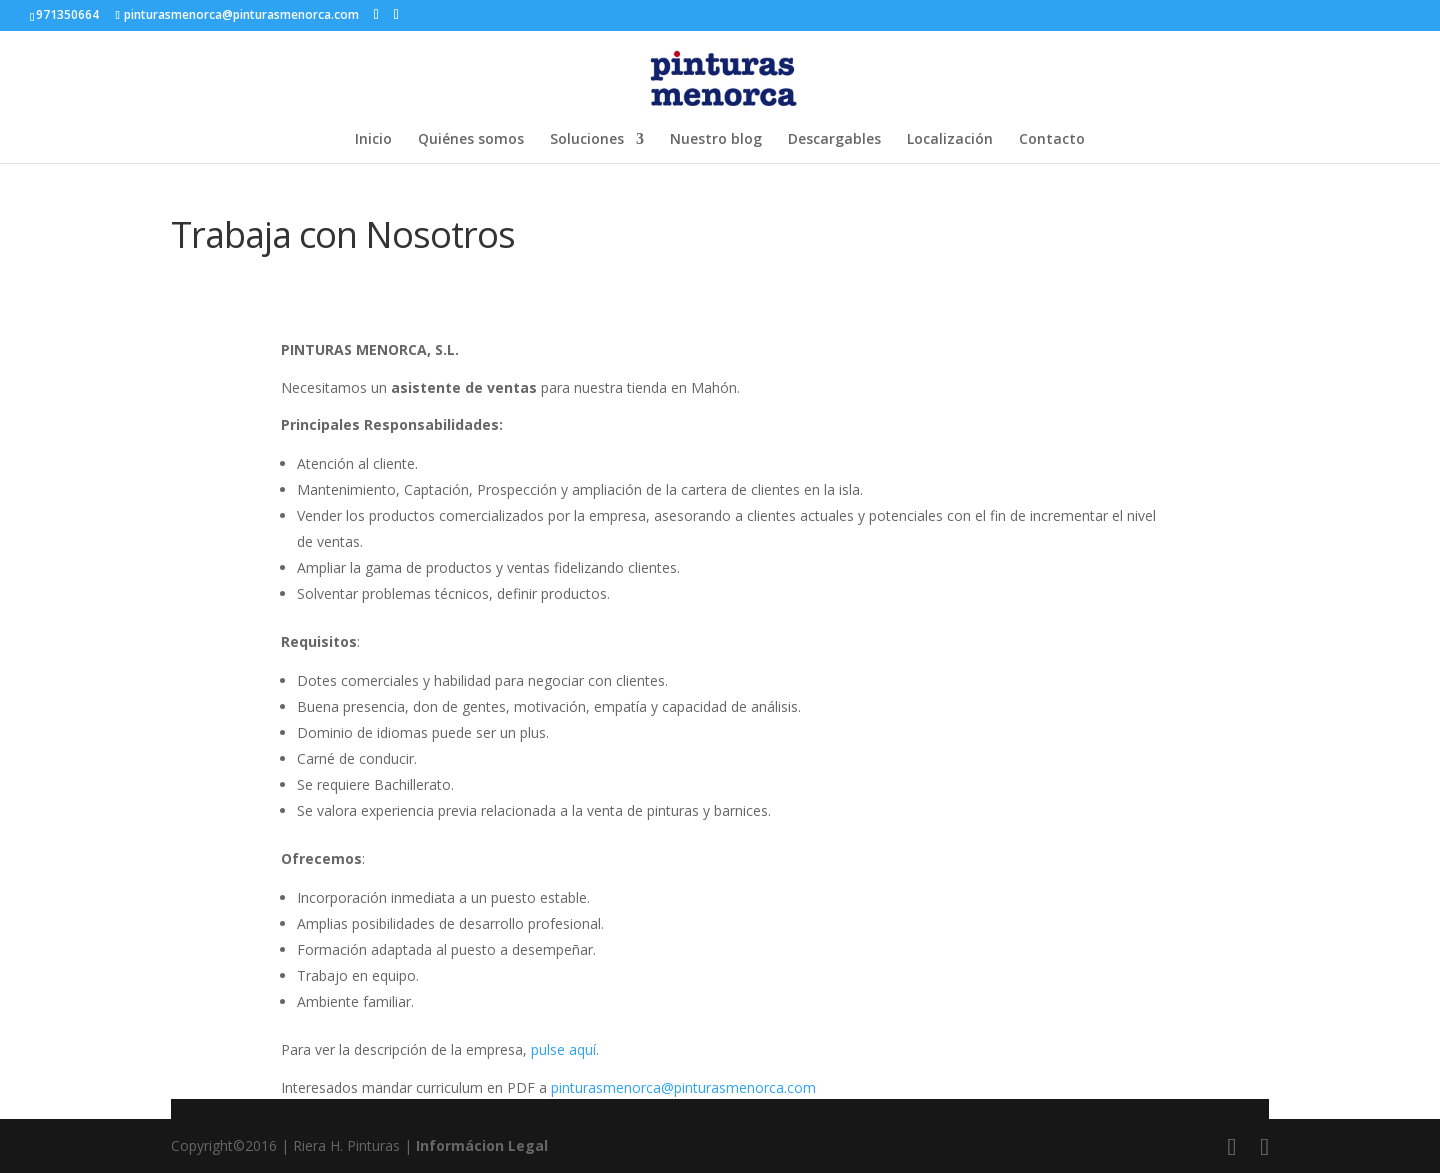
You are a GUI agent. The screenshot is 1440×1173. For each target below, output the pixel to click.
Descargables (834, 140)
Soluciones (587, 140)
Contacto (1052, 140)
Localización (950, 140)
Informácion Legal (482, 1145)
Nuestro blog (716, 140)
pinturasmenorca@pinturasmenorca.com (683, 1087)
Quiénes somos (471, 140)
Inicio (373, 140)
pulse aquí (563, 1049)
